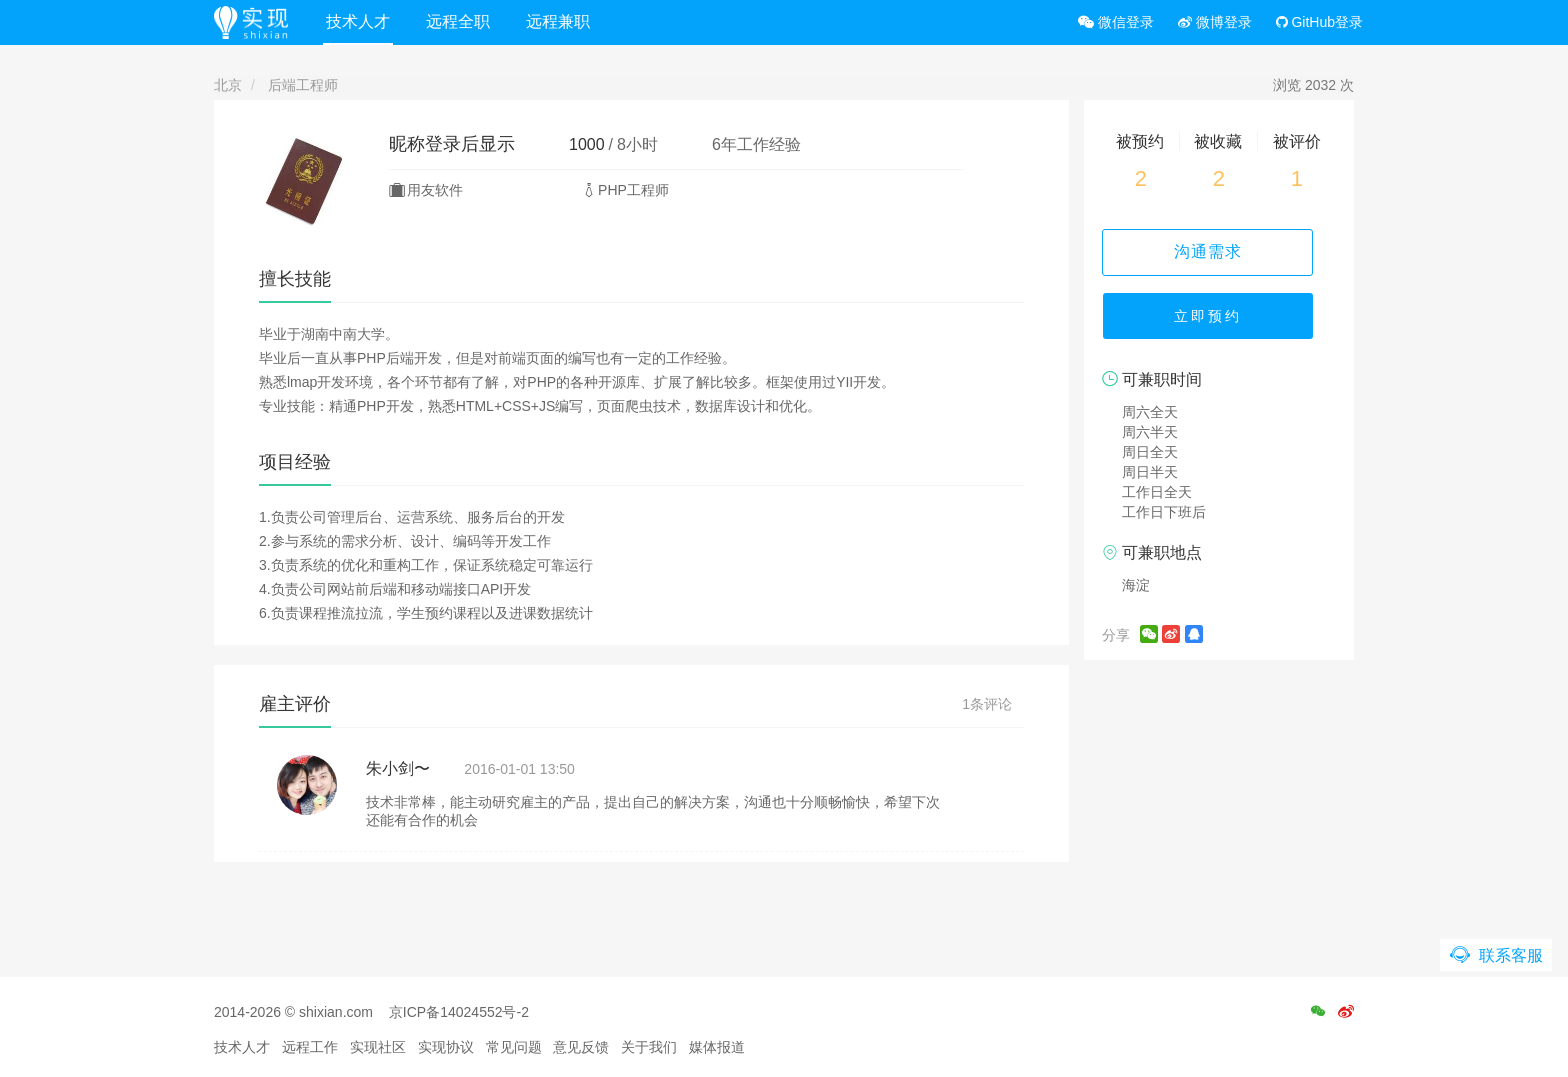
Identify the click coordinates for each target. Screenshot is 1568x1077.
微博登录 (1215, 22)
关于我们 (649, 1047)
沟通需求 (1219, 251)
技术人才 (363, 21)
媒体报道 (717, 1047)
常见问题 (514, 1047)
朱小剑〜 (398, 768)
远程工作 (310, 1047)
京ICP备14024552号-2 (459, 1012)
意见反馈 (581, 1047)
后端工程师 (303, 85)
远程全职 (463, 21)
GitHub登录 (1319, 22)
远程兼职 (563, 21)
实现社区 (378, 1047)
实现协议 (446, 1047)
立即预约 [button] (1219, 320)
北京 (228, 85)
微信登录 (1116, 22)
